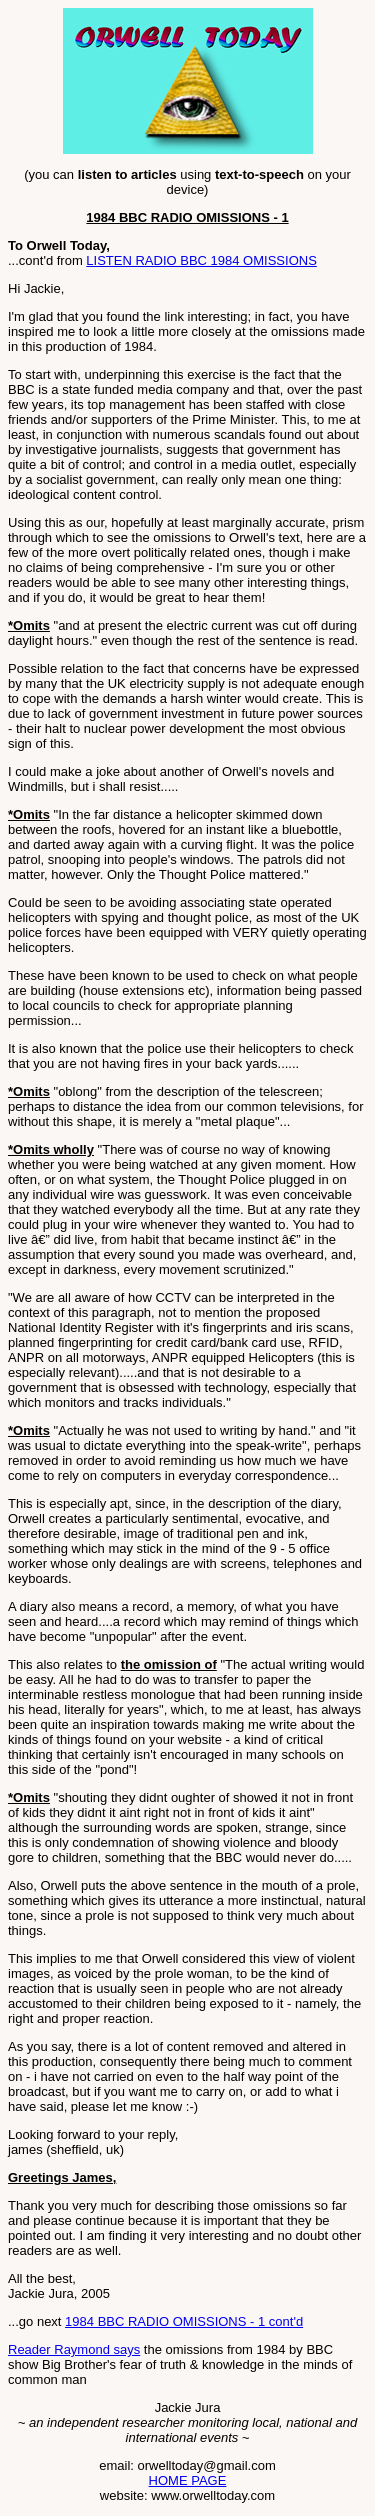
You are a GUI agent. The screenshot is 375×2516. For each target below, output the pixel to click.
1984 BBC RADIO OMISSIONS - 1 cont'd (184, 2321)
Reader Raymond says (74, 2349)
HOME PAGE (188, 2480)
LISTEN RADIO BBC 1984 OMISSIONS (201, 260)
